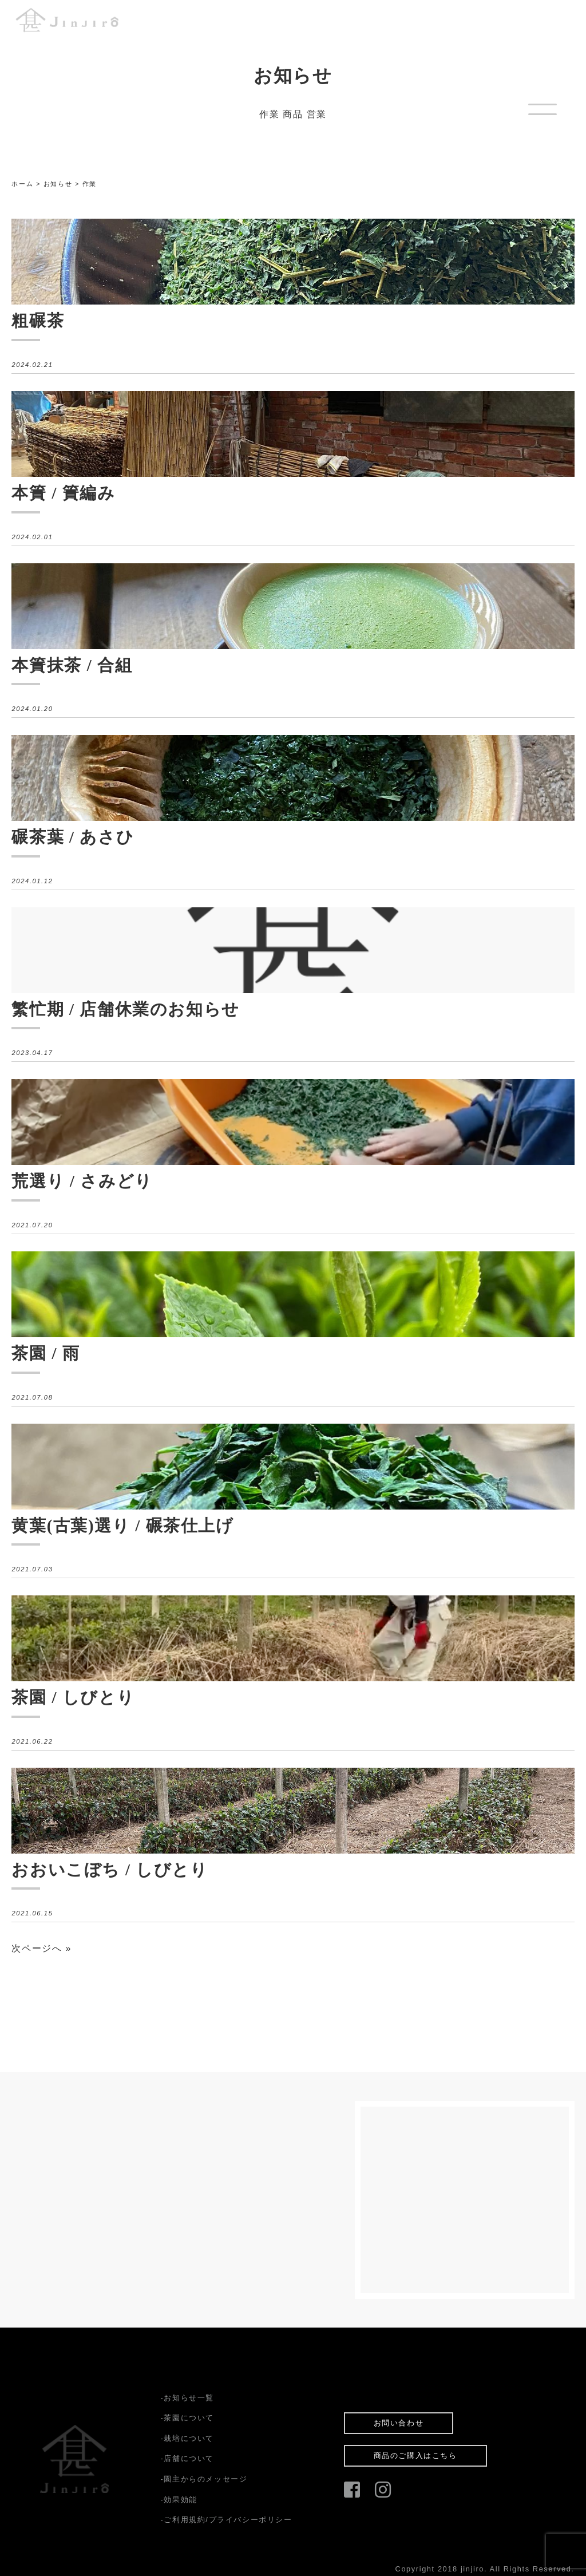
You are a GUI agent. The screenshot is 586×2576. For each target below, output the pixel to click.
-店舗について (186, 2458)
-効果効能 (178, 2499)
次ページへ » (41, 1948)
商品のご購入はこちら (415, 2456)
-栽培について (186, 2438)
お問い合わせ (399, 2423)
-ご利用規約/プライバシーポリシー (226, 2519)
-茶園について (186, 2417)
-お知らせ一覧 (186, 2397)
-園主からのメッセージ (203, 2479)
